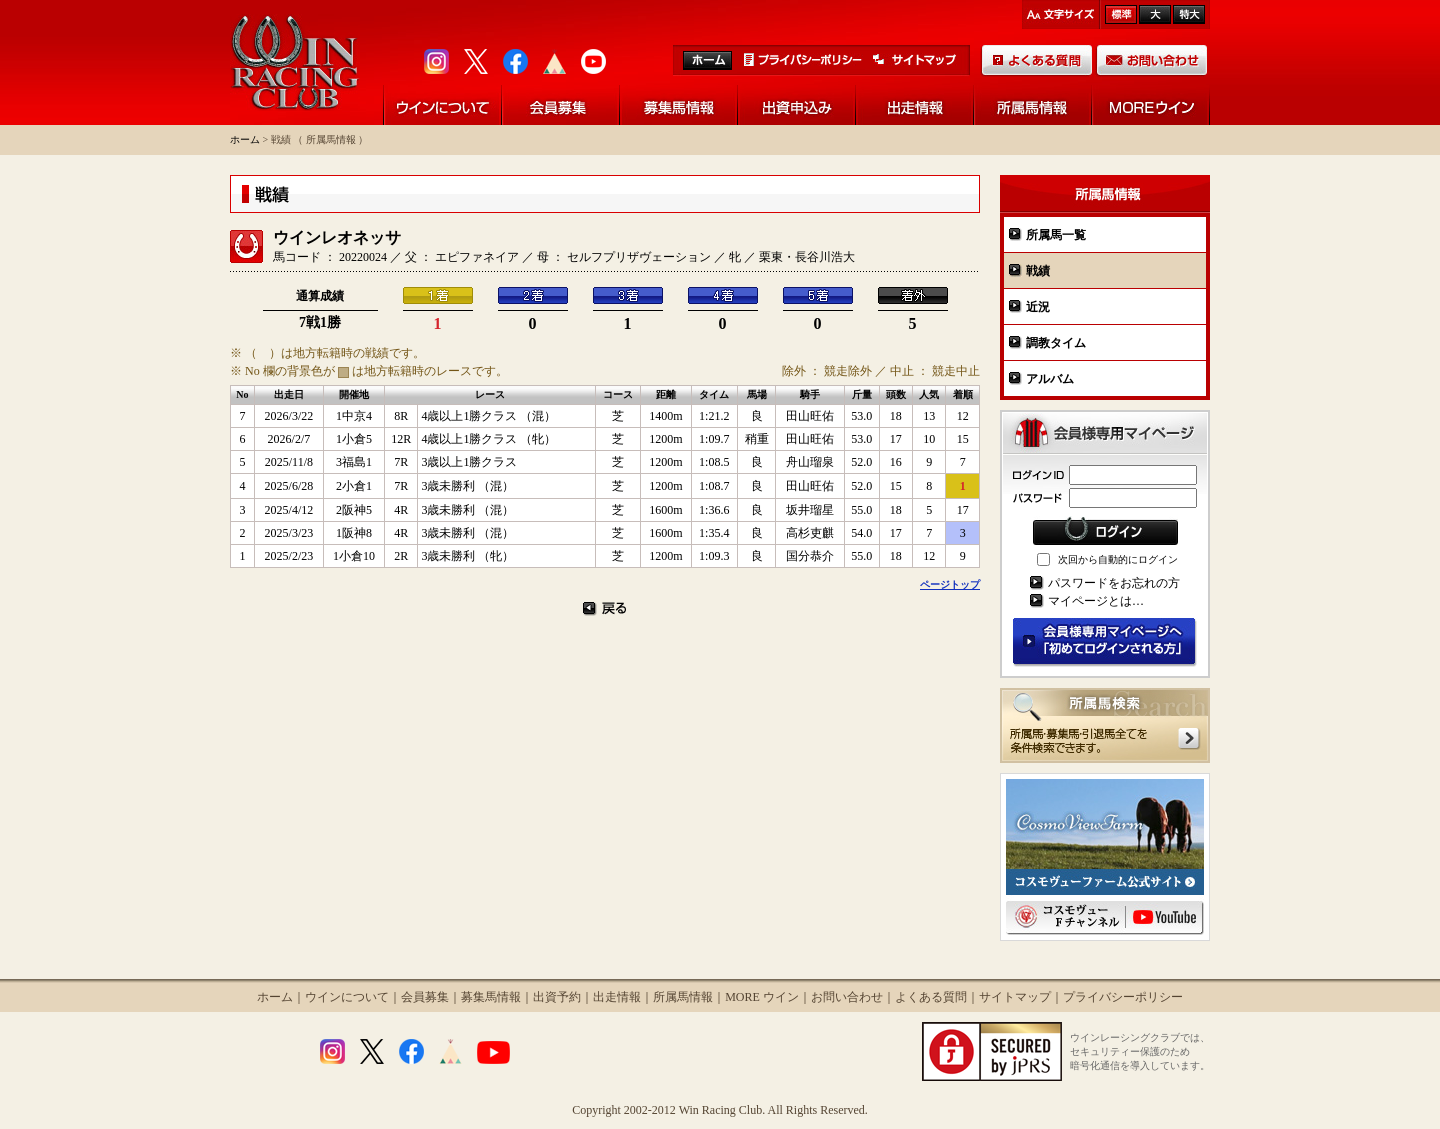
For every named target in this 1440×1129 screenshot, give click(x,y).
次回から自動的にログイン (1118, 559)
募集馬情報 (491, 997)
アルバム (1050, 379)
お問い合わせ (847, 997)
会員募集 (425, 997)
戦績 (1038, 271)
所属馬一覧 (1056, 235)
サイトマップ (1015, 997)
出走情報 (617, 997)
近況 (1038, 307)
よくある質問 (931, 997)
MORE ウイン (762, 997)
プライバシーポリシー (1123, 997)
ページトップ (950, 584)
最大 (1189, 14)
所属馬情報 (683, 997)
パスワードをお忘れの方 (1114, 583)
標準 (1121, 14)
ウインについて (347, 997)
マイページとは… (1096, 601)
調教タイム (1056, 343)
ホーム (245, 139)
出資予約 (557, 997)
